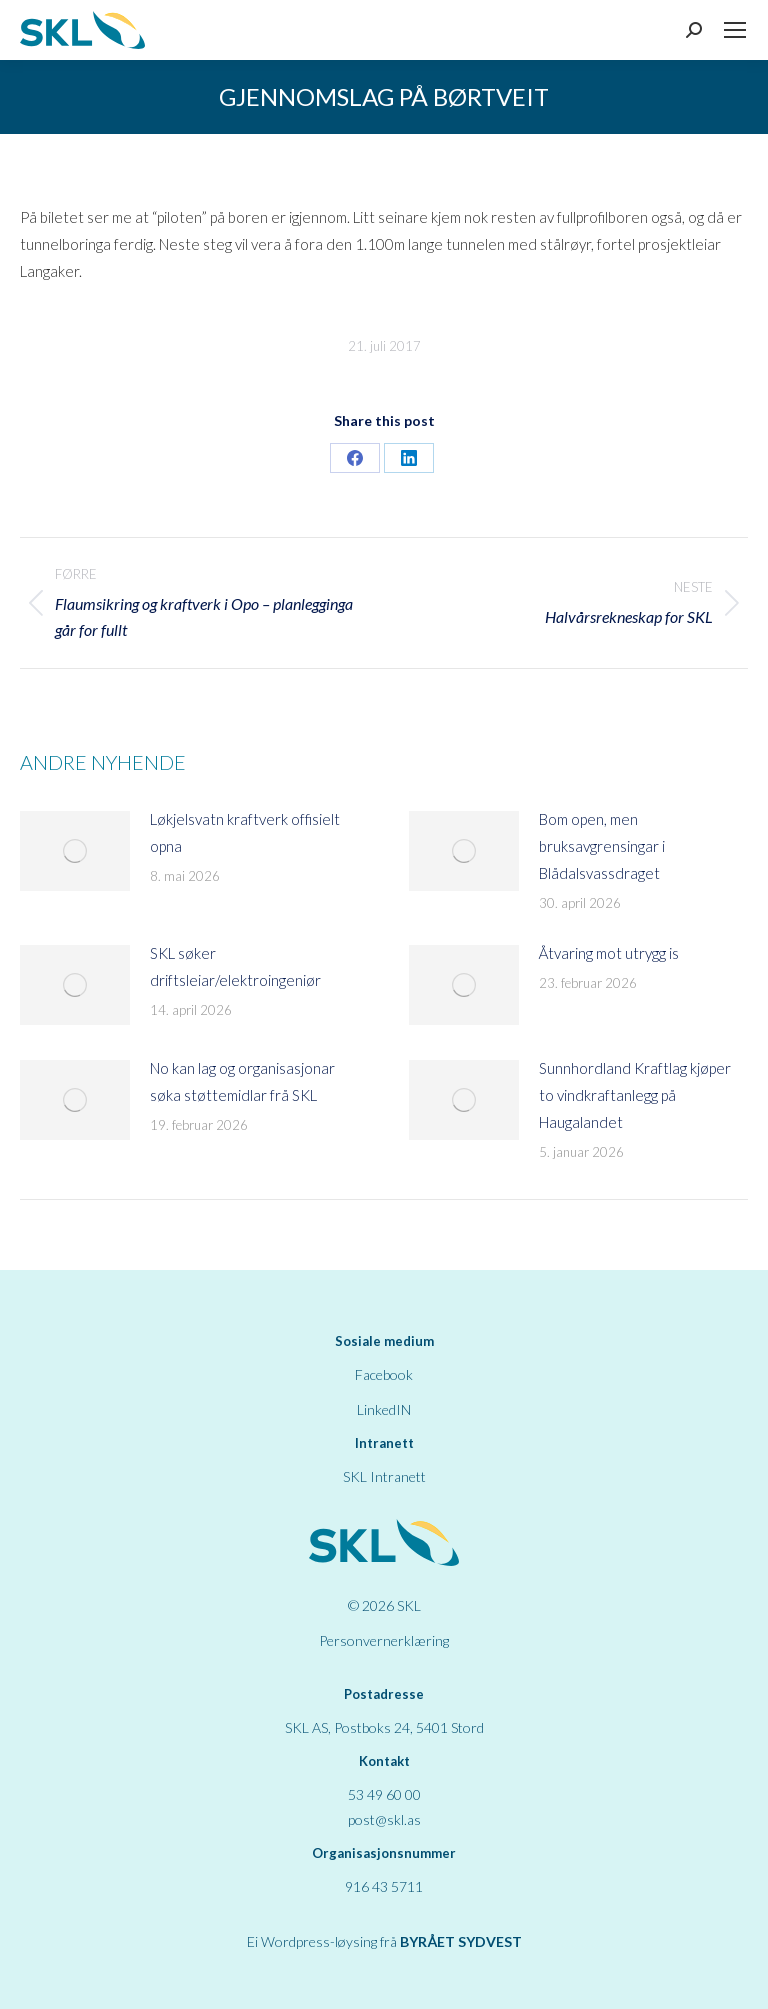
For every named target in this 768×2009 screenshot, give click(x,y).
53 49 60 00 (384, 1794)
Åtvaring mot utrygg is (609, 953)
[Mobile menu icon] (735, 30)
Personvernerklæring (384, 1640)
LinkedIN (384, 1409)
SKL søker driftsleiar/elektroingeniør (235, 966)
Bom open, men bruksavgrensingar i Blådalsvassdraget (602, 846)
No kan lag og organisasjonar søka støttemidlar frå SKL (242, 1081)
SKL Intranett (384, 1476)
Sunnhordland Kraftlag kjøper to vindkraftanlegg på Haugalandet (635, 1095)
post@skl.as (384, 1819)
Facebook (384, 1374)
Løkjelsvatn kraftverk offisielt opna (245, 832)
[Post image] (75, 851)
